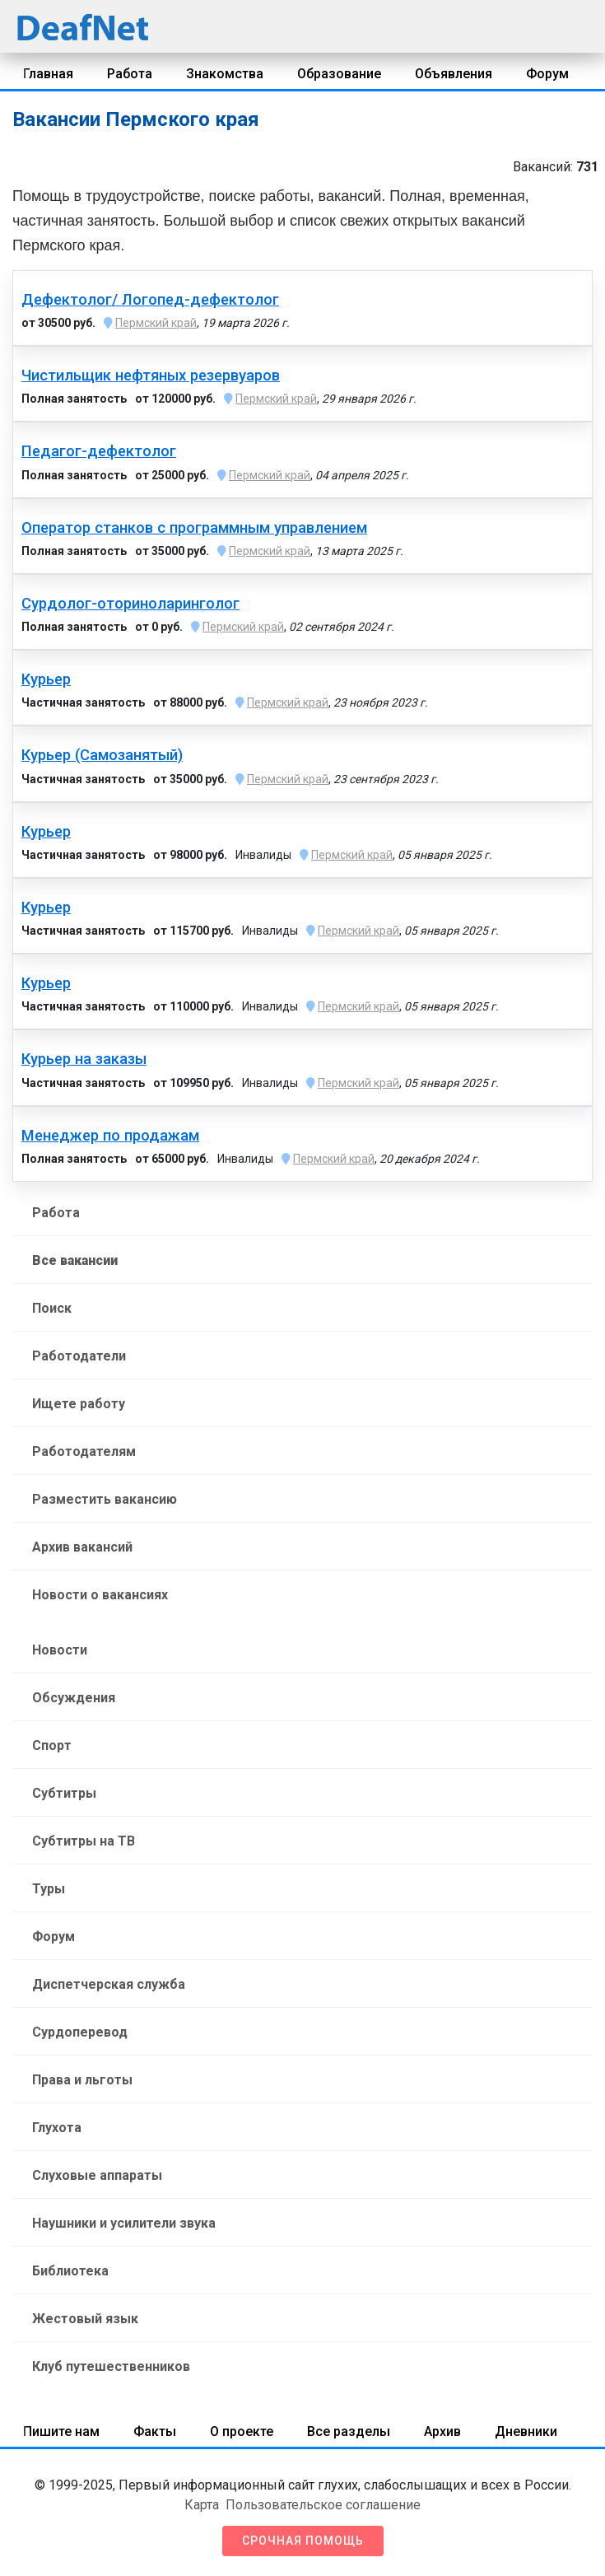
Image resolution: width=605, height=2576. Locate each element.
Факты (154, 2431)
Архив (442, 2431)
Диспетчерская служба (108, 1984)
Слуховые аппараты (97, 2175)
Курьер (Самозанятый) (102, 755)
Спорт (52, 1745)
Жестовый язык (85, 2318)
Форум (547, 74)
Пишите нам (61, 2431)
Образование (339, 74)
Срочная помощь (303, 2540)
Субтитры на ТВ (83, 1841)
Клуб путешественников (111, 2366)
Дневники (526, 2431)
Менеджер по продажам (110, 1135)
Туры (48, 1889)
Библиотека (70, 2271)
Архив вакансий (82, 1547)
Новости (59, 1650)
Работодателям (84, 1451)
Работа (129, 74)
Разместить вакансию (104, 1499)
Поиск (52, 1308)
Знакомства (224, 74)
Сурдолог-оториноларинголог (130, 603)
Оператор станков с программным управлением (194, 528)
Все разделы (348, 2431)
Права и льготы (82, 2080)
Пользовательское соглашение (323, 2505)
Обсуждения (73, 1698)
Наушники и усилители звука (124, 2223)
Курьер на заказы (84, 1059)
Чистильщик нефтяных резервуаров (150, 375)
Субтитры (64, 1793)
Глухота (56, 2127)
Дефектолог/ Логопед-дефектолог (150, 300)
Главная (48, 74)
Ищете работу (78, 1404)
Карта (201, 2505)
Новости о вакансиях (100, 1595)
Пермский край (156, 322)
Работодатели (79, 1356)
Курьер (46, 679)
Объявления (453, 74)
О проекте (241, 2431)
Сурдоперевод (80, 2032)
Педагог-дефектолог (98, 451)
